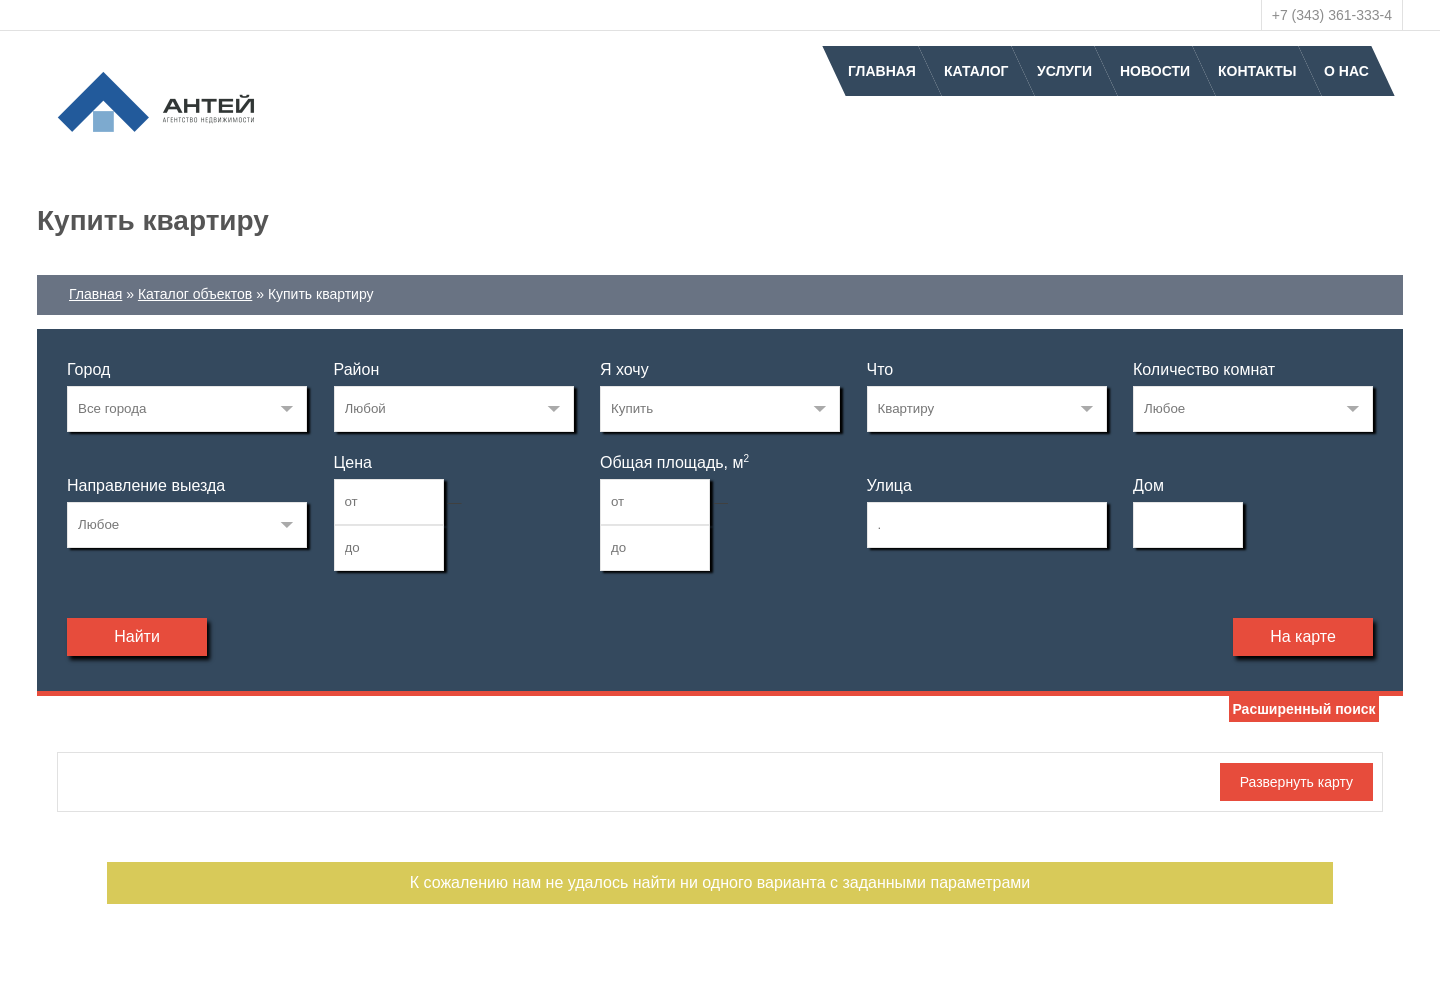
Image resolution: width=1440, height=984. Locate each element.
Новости (1155, 71)
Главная (882, 71)
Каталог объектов (195, 294)
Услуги (1064, 71)
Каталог (976, 71)
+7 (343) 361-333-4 (1332, 15)
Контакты (1257, 71)
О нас (1346, 71)
